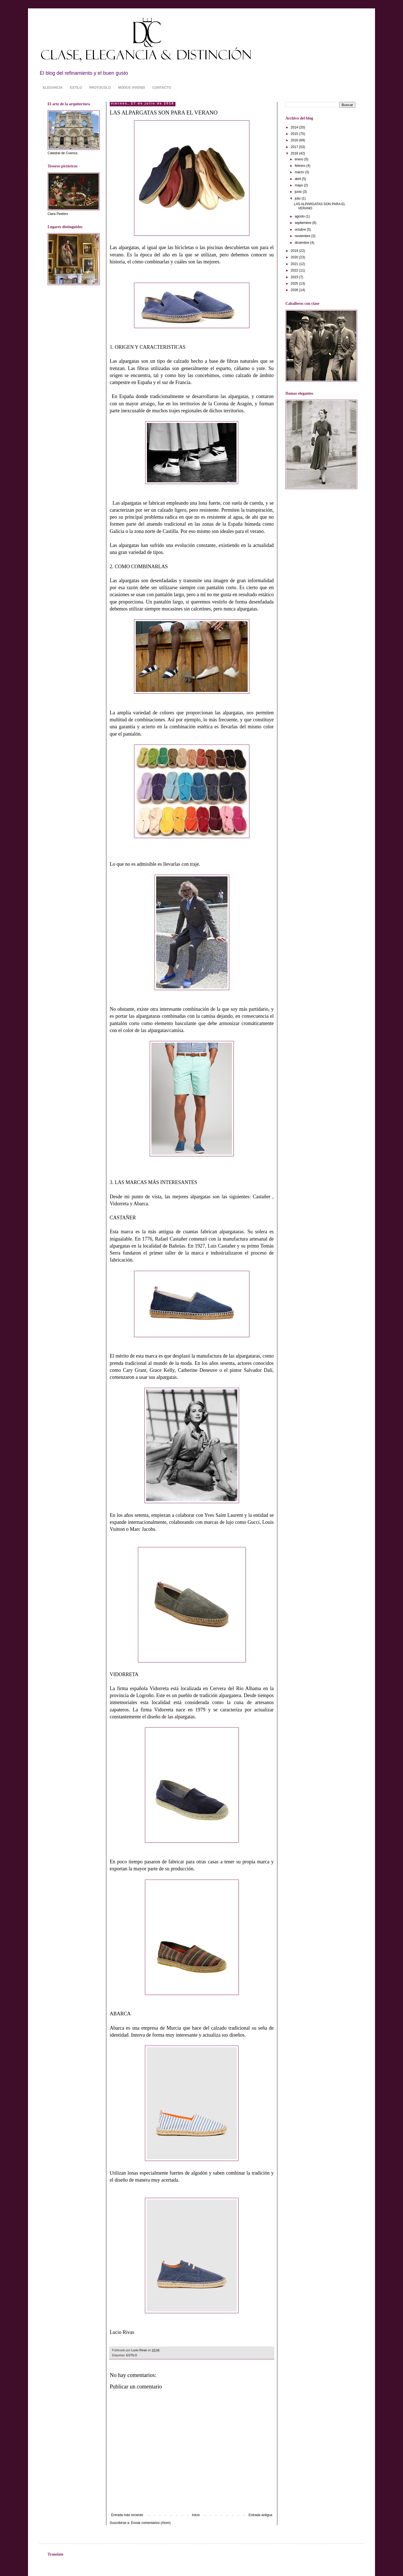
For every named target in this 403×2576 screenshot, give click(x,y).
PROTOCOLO (100, 88)
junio (299, 192)
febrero (300, 166)
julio (298, 198)
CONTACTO (161, 88)
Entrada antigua (260, 2515)
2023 (295, 277)
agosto (300, 216)
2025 (295, 284)
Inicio (196, 2515)
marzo (300, 172)
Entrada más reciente (127, 2515)
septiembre (303, 223)
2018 (295, 153)
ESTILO (76, 88)
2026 (295, 290)
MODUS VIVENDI (131, 88)
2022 (295, 270)
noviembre (303, 236)
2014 (295, 127)
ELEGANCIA (53, 88)
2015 (295, 134)
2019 (295, 251)
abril (298, 179)
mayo (299, 185)
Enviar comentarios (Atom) (151, 2523)
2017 (295, 147)
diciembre (302, 243)
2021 (295, 264)
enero (299, 159)
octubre (301, 229)
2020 (295, 257)
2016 (295, 140)
